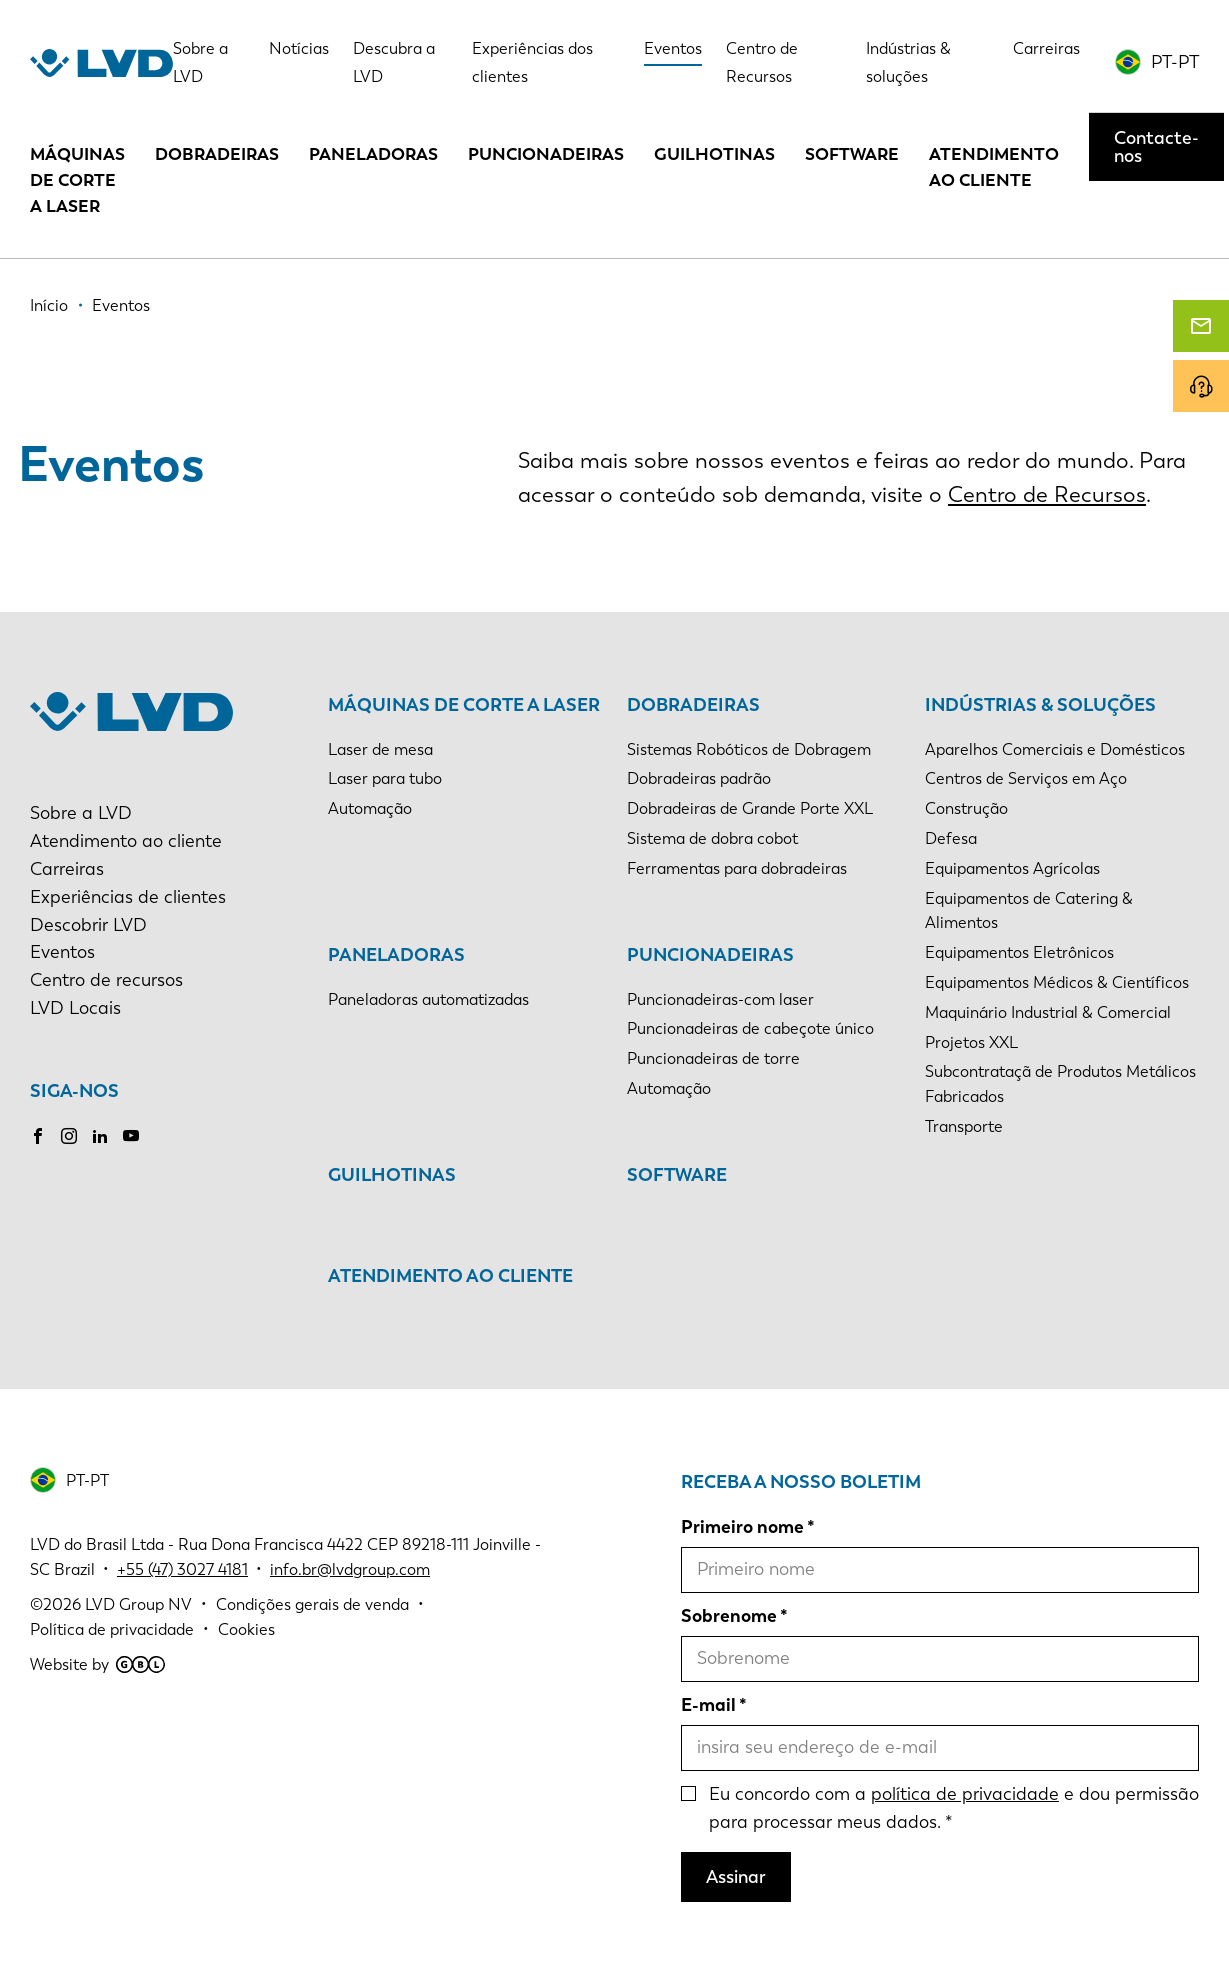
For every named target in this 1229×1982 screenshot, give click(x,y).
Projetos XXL (971, 1042)
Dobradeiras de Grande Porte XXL (750, 808)
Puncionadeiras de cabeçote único (750, 1028)
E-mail (708, 1705)
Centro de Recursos (1047, 495)
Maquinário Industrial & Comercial (1048, 1012)
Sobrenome (729, 1616)
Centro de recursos (106, 980)
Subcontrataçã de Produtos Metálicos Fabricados (1060, 1084)
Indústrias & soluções (1040, 705)
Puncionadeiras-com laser (720, 999)
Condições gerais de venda (312, 1604)
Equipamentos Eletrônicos (1019, 952)
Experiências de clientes (128, 897)
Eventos (673, 48)
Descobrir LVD (88, 925)
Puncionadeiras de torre (713, 1058)
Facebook (38, 1136)
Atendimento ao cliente (994, 167)
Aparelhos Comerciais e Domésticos (1055, 749)
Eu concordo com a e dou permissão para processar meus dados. (954, 1808)
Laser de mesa (380, 749)
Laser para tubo (385, 778)
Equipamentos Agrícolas (1012, 868)
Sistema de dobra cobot (712, 838)
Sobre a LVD (81, 813)
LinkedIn (100, 1136)
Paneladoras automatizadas (428, 999)
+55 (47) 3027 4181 (182, 1569)
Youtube (131, 1136)
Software (852, 154)
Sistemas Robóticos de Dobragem (749, 749)
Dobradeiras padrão (699, 778)
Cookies (246, 1629)
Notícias (299, 48)
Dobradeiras (217, 154)
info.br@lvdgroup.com (350, 1569)
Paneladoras (373, 154)
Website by (97, 1664)
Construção (966, 808)
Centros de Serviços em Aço (1026, 778)
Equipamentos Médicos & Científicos (1057, 982)
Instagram (69, 1136)
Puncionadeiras (546, 154)
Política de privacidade (112, 1629)
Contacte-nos (1156, 147)
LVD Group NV (138, 1604)
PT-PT (1175, 62)
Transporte (964, 1126)
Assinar (736, 1877)
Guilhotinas (714, 154)
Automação (370, 808)
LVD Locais (75, 1008)
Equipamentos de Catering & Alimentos (1029, 911)
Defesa (951, 838)
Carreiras (1046, 48)
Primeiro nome (742, 1527)
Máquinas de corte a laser (77, 180)
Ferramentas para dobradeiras (737, 868)
